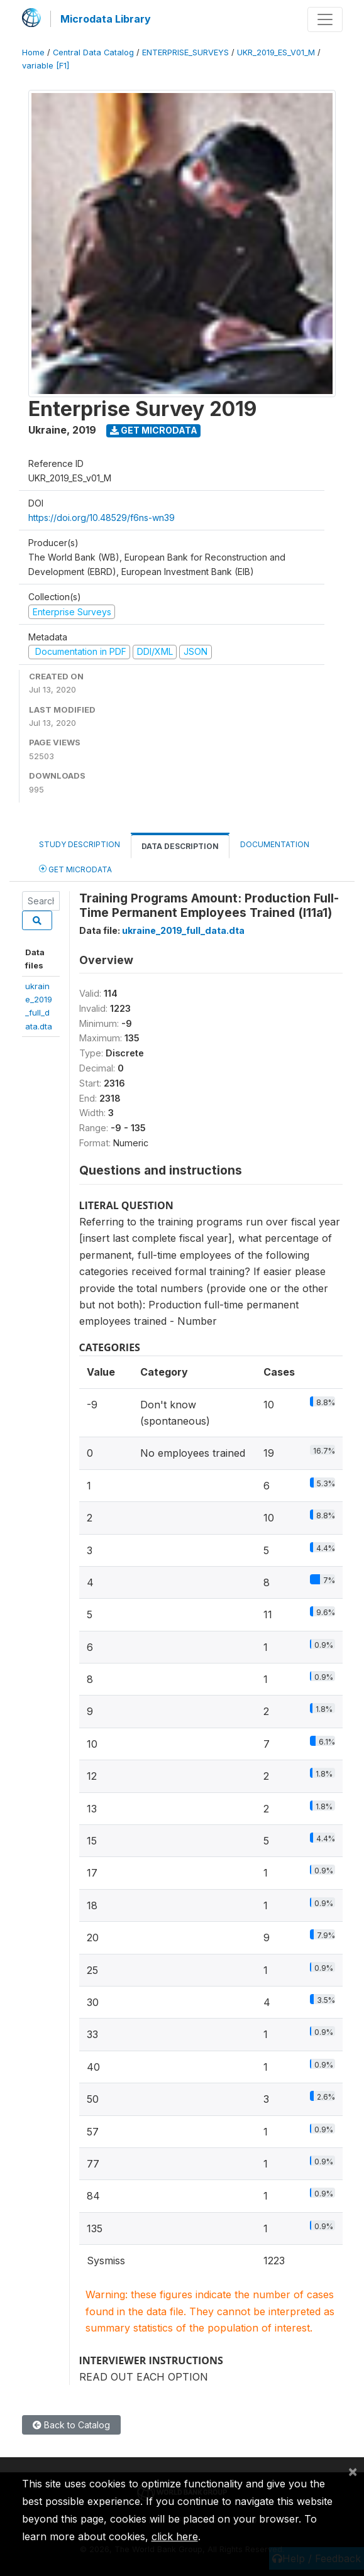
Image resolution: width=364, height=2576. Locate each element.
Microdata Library (105, 19)
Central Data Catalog (93, 52)
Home (33, 52)
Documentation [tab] (274, 844)
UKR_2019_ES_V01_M (276, 52)
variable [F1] (45, 65)
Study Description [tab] (79, 844)
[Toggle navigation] (325, 19)
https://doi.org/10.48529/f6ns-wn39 (101, 517)
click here (175, 2536)
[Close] (353, 2471)
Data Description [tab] (180, 846)
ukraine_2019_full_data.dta (183, 930)
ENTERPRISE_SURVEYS (185, 52)
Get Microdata (153, 430)
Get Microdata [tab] (75, 868)
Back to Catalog (71, 2425)
